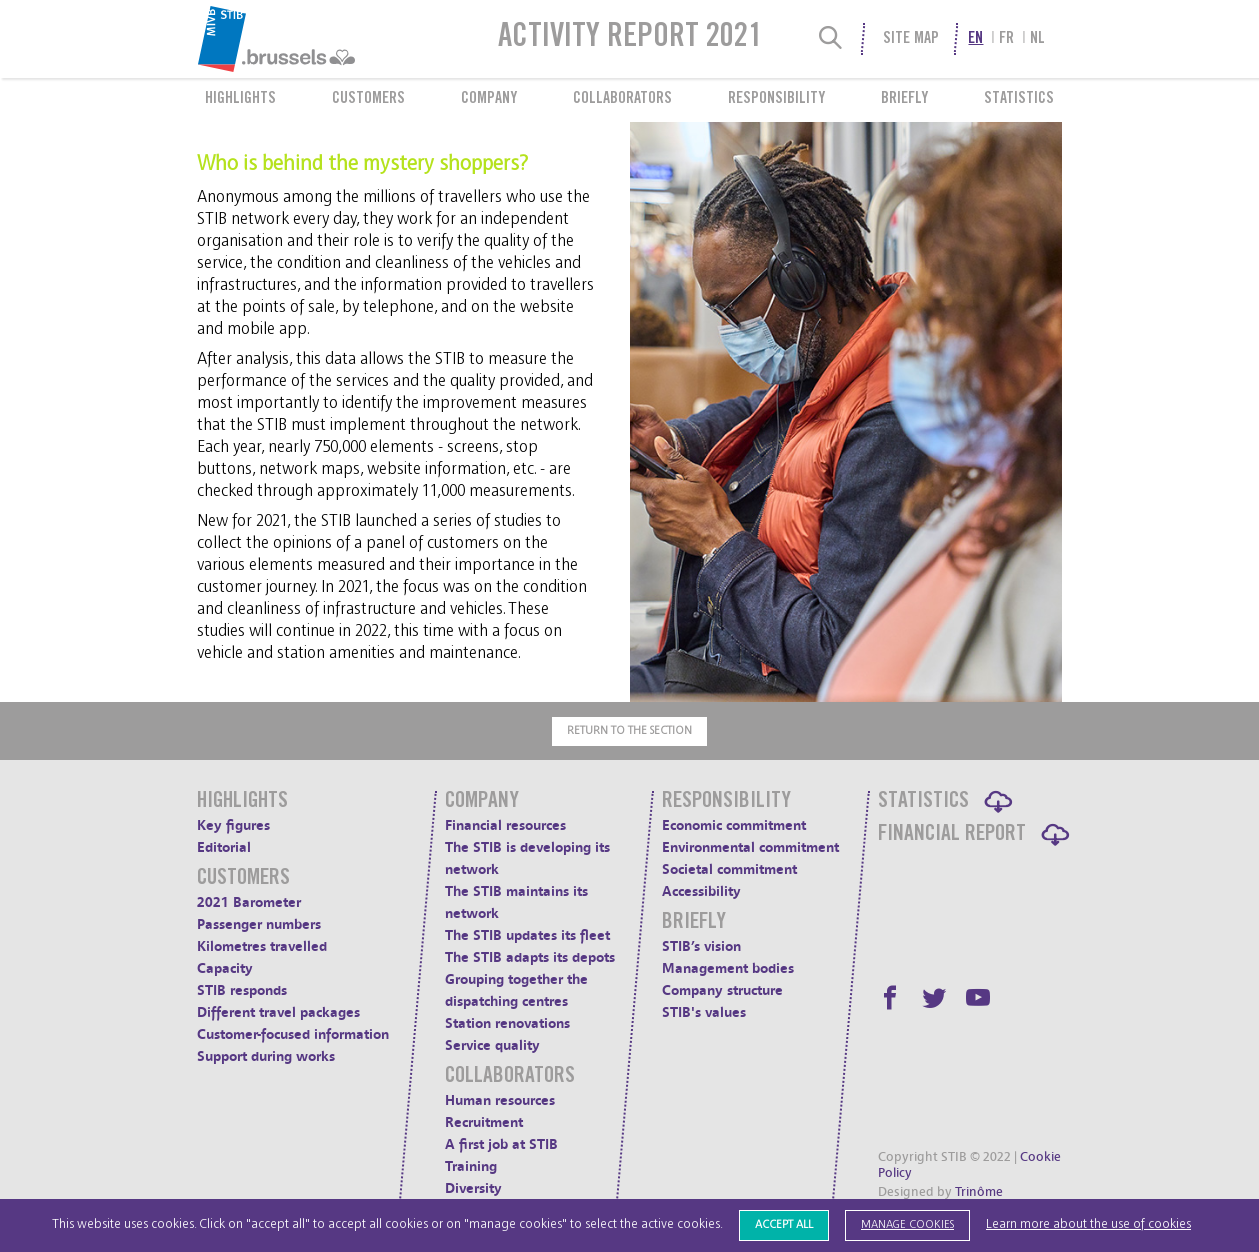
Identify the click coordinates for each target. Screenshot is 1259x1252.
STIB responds (242, 990)
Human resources (500, 1100)
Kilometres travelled (262, 946)
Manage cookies (907, 1224)
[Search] (831, 39)
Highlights (240, 99)
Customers (368, 99)
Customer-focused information (293, 1034)
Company (489, 99)
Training (471, 1166)
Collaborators (622, 99)
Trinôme (979, 1192)
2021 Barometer (249, 902)
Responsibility (776, 99)
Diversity (473, 1188)
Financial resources (505, 825)
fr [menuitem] (1006, 39)
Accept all (784, 1224)
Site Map (911, 39)
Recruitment (484, 1122)
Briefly (904, 99)
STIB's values (704, 1012)
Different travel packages (278, 1012)
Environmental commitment (750, 847)
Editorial (224, 847)
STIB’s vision (701, 946)
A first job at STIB (501, 1144)
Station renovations (507, 1023)
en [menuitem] (975, 39)
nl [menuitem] (1037, 39)
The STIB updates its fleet (527, 935)
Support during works (266, 1056)
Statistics (1019, 99)
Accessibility (701, 891)
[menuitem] (325, 39)
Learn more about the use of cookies (1088, 1224)
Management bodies (728, 968)
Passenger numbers (259, 924)
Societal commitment (729, 869)
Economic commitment (734, 825)
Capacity (225, 968)
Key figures (233, 825)
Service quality (492, 1045)
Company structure (722, 990)
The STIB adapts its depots (530, 957)
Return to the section (629, 730)
